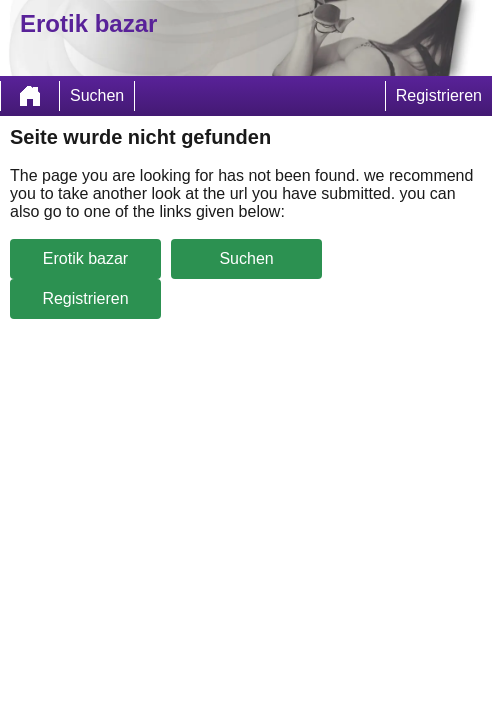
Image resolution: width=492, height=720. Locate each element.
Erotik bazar (85, 258)
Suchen (97, 95)
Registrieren (439, 95)
